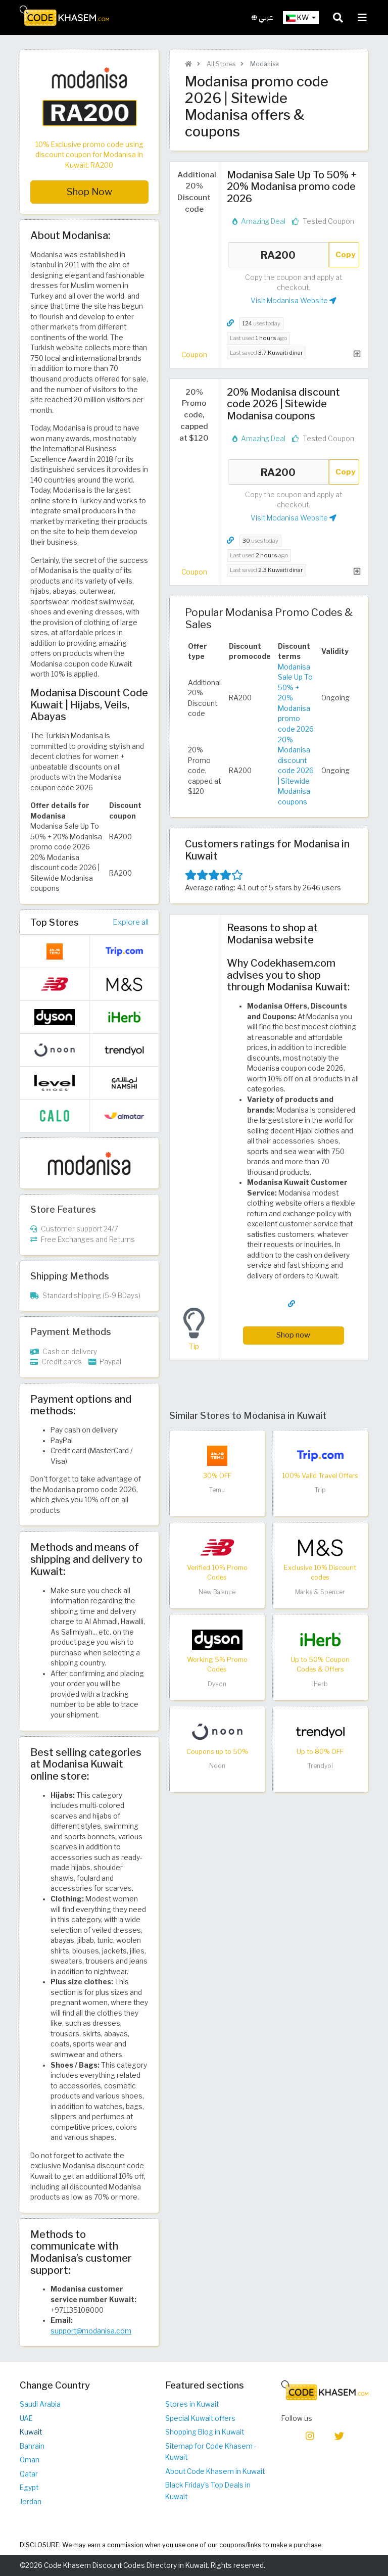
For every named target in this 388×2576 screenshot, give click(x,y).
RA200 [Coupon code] (278, 255)
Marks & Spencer (320, 1592)
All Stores (220, 64)
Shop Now (89, 192)
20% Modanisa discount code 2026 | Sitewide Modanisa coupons (296, 771)
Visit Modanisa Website (293, 301)
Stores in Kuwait (192, 2404)
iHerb (320, 1684)
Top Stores (54, 922)
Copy (345, 254)
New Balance (217, 1592)
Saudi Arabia (40, 2404)
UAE (26, 2418)
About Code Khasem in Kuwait (215, 2471)
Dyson (217, 1684)
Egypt (29, 2488)
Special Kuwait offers (200, 2418)
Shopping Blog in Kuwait (204, 2432)
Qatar (29, 2474)
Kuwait (31, 2432)
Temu (217, 1490)
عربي (262, 17)
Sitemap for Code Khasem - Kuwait (211, 2452)
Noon (217, 1766)
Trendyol (320, 1766)
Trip (320, 1490)
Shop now (293, 1335)
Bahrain (32, 2446)
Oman (29, 2460)
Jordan (30, 2502)
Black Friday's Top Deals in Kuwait (208, 2491)
